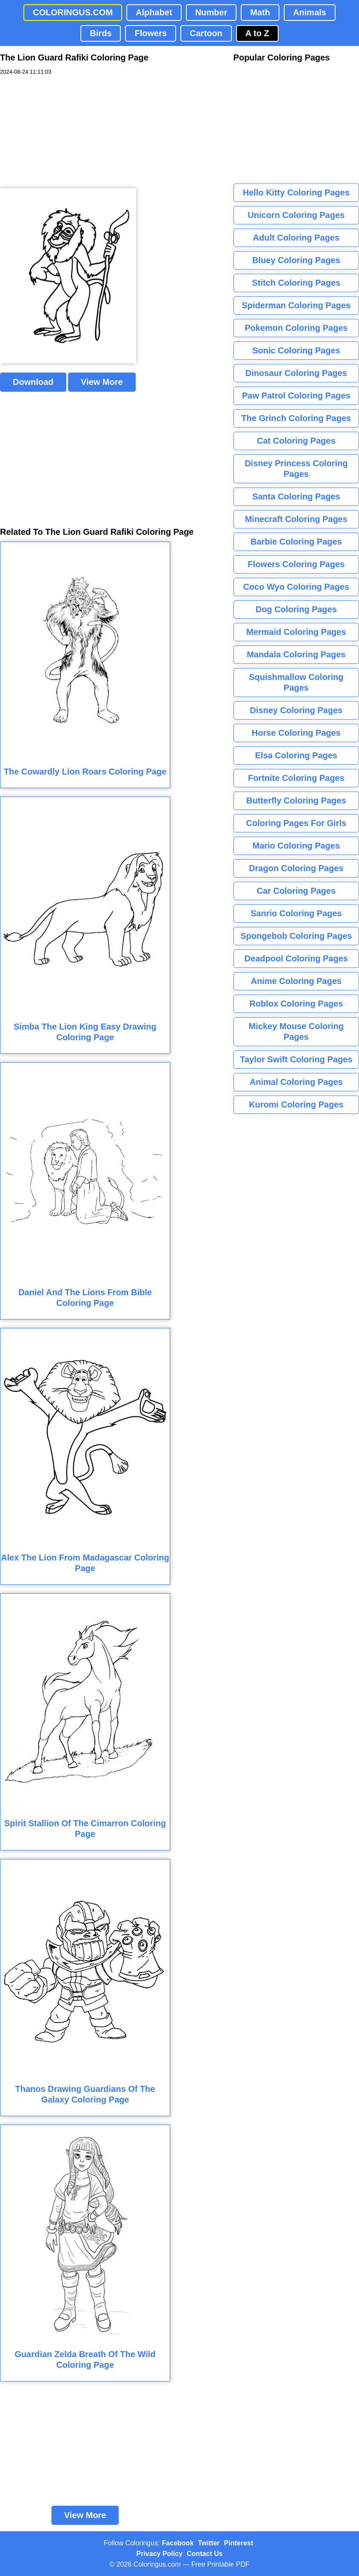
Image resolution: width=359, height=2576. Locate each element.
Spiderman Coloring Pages (296, 305)
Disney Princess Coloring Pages (296, 469)
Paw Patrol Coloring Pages (296, 395)
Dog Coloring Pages (296, 609)
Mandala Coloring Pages (296, 654)
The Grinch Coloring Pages (296, 418)
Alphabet (154, 12)
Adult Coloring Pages (296, 237)
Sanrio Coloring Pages (296, 913)
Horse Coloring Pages (296, 732)
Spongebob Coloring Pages (296, 936)
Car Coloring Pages (296, 890)
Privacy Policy (160, 2553)
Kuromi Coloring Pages (296, 1104)
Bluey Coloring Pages (296, 260)
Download (33, 382)
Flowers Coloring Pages (296, 564)
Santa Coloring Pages (296, 496)
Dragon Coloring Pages (296, 868)
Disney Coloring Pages (296, 710)
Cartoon (206, 33)
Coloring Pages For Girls (296, 823)
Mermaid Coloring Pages (296, 632)
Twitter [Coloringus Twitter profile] (208, 2543)
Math (260, 12)
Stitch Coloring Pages (296, 282)
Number (211, 12)
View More (102, 382)
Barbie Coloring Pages (296, 541)
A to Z (257, 33)
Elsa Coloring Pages (296, 755)
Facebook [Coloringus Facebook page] (178, 2543)
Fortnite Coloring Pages (296, 778)
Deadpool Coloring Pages (296, 958)
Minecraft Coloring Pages (296, 519)
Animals (309, 12)
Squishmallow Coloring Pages (296, 682)
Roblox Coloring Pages (296, 1003)
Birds (100, 33)
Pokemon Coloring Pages (296, 328)
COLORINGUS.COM (73, 12)
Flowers (150, 33)
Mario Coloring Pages (296, 845)
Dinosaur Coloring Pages (296, 373)
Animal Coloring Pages (296, 1082)
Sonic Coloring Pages (296, 350)
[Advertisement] (64, 132)
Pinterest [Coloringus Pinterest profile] (238, 2543)
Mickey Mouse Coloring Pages (296, 1031)
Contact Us (204, 2553)
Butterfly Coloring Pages (296, 800)
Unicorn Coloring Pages (296, 215)
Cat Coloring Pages (296, 440)
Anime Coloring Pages (296, 981)
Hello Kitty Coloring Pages (296, 192)
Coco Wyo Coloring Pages (296, 586)
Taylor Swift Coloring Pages (296, 1059)
